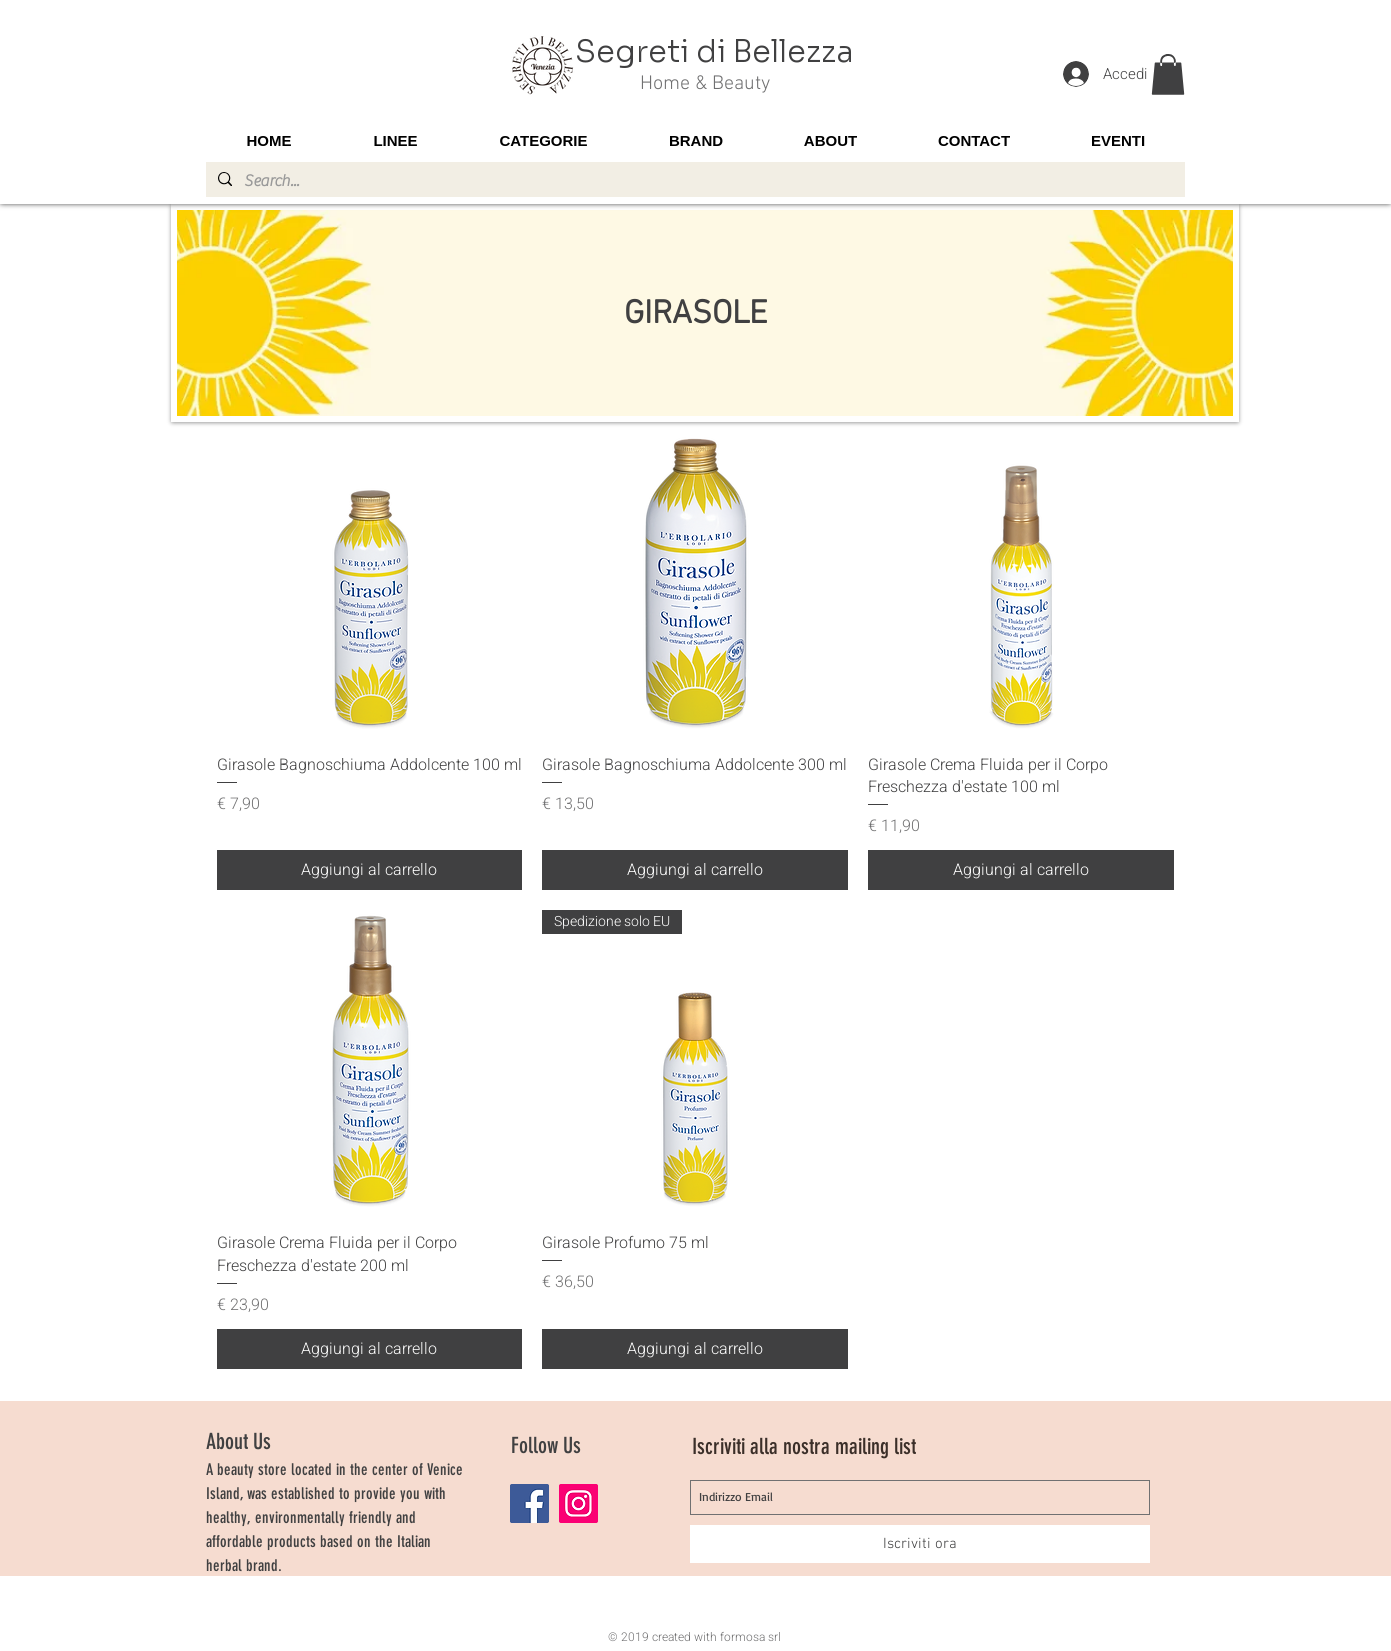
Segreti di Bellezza (714, 52)
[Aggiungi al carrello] (370, 870)
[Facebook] (529, 1503)
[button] (1168, 74)
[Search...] (693, 181)
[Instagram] (578, 1503)
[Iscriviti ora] (920, 1544)
